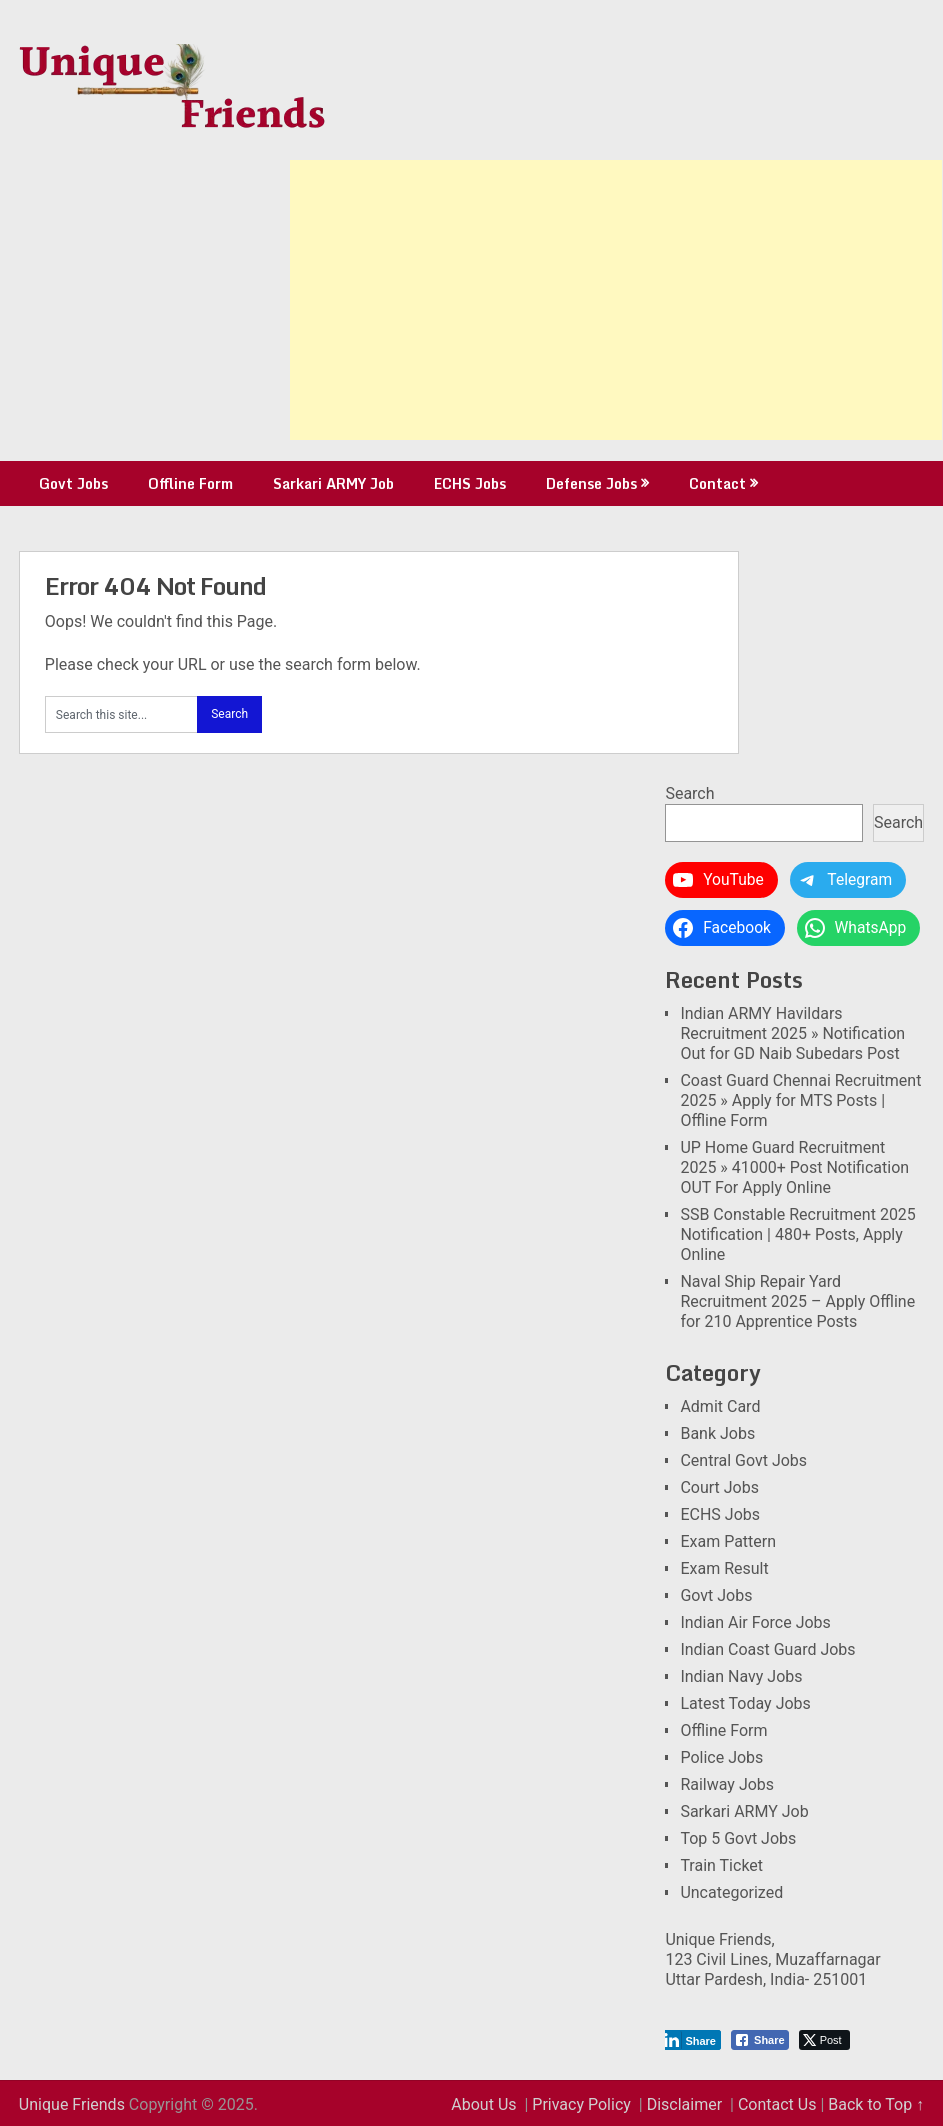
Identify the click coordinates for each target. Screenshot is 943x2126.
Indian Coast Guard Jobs (767, 1649)
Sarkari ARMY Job (333, 483)
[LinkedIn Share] (691, 2040)
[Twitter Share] (824, 2040)
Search (689, 793)
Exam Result (724, 1568)
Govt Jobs (73, 483)
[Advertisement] (616, 300)
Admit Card (720, 1406)
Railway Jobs (727, 1784)
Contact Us (777, 2104)
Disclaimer (684, 2104)
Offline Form (190, 483)
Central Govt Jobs (743, 1460)
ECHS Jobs (470, 483)
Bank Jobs (717, 1433)
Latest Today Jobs (745, 1703)
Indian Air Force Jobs (755, 1622)
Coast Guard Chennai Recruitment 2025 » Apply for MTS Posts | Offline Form (800, 1100)
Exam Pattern (728, 1541)
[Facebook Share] (760, 2040)
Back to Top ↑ (876, 2104)
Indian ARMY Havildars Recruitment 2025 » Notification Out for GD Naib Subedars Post (792, 1033)
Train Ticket (721, 1865)
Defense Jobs (591, 483)
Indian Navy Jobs (741, 1676)
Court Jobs (719, 1487)
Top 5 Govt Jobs (738, 1838)
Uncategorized (731, 1892)
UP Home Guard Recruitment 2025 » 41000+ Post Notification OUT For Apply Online (794, 1167)
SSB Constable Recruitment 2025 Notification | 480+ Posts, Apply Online (797, 1234)
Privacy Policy (581, 2104)
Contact (717, 483)
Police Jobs (721, 1757)
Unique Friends (72, 2104)
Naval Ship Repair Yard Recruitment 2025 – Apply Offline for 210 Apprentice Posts (797, 1301)
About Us (483, 2104)
